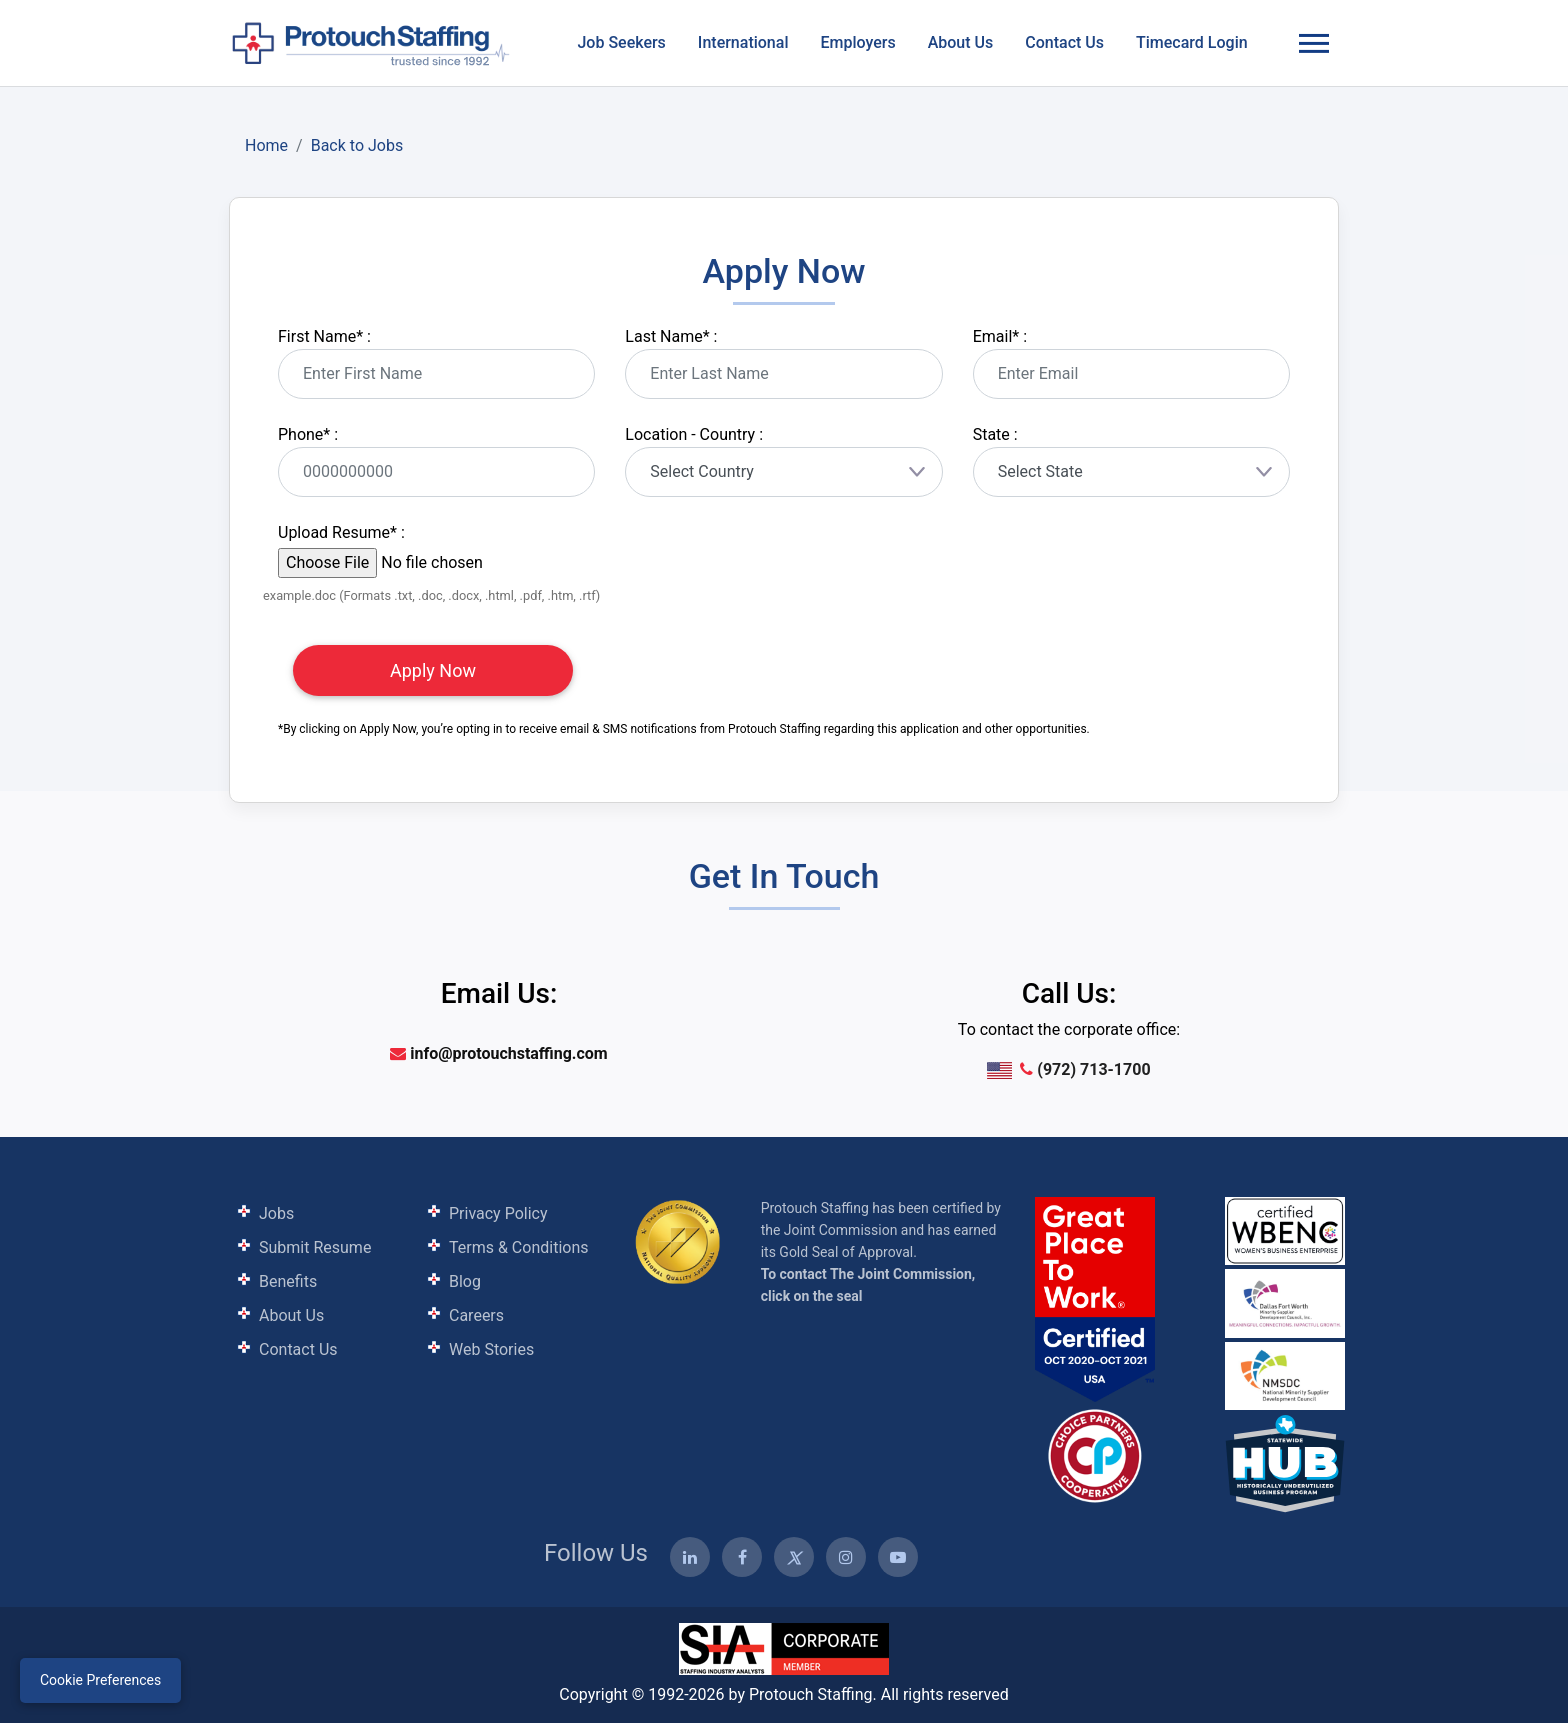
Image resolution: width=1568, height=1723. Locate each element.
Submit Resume (315, 1247)
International (743, 42)
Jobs (276, 1213)
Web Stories (491, 1349)
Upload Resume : (341, 532)
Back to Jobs (357, 145)
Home (266, 145)
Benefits (288, 1281)
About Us (961, 42)
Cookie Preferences (100, 1680)
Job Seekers (621, 42)
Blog (465, 1281)
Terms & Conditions (519, 1247)
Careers (476, 1315)
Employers (857, 42)
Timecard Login (1192, 42)
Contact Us (1064, 42)
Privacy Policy (498, 1213)
